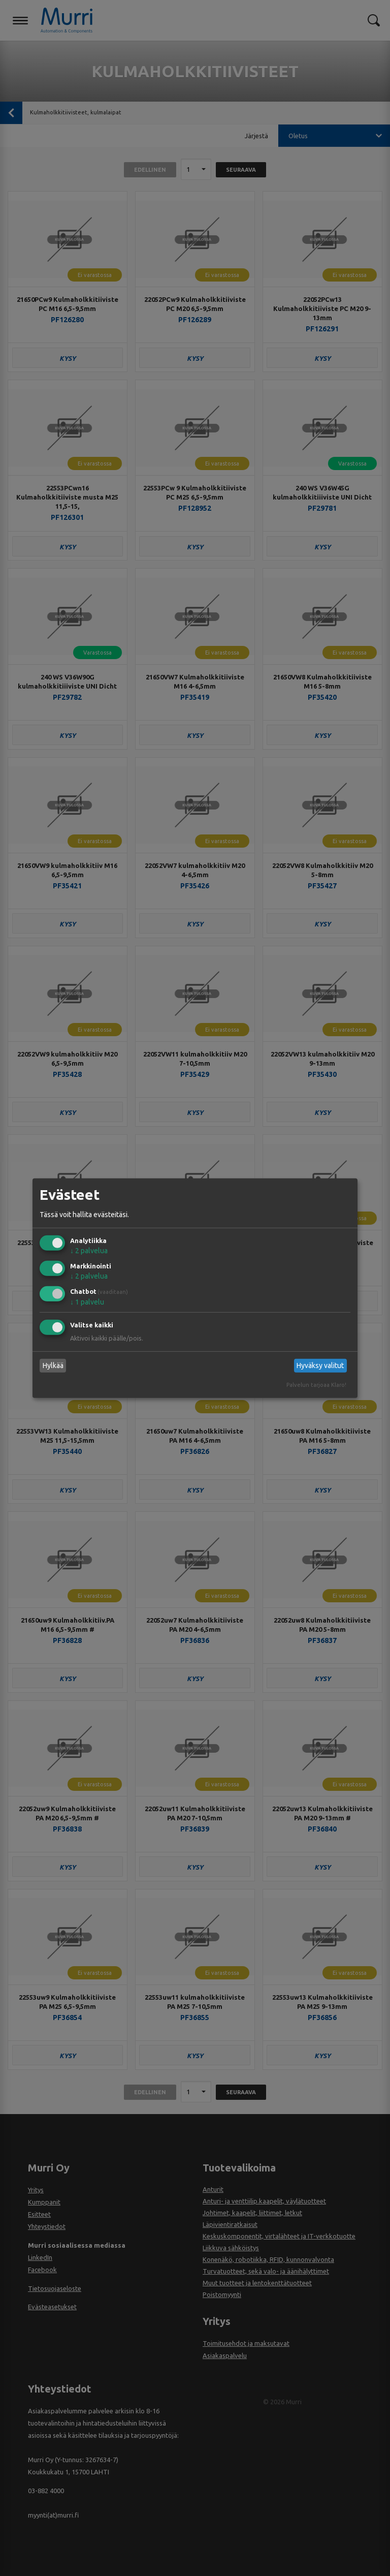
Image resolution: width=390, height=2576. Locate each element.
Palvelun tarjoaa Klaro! (316, 1385)
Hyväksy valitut (320, 1365)
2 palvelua (89, 1251)
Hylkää (53, 1365)
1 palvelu (87, 1302)
